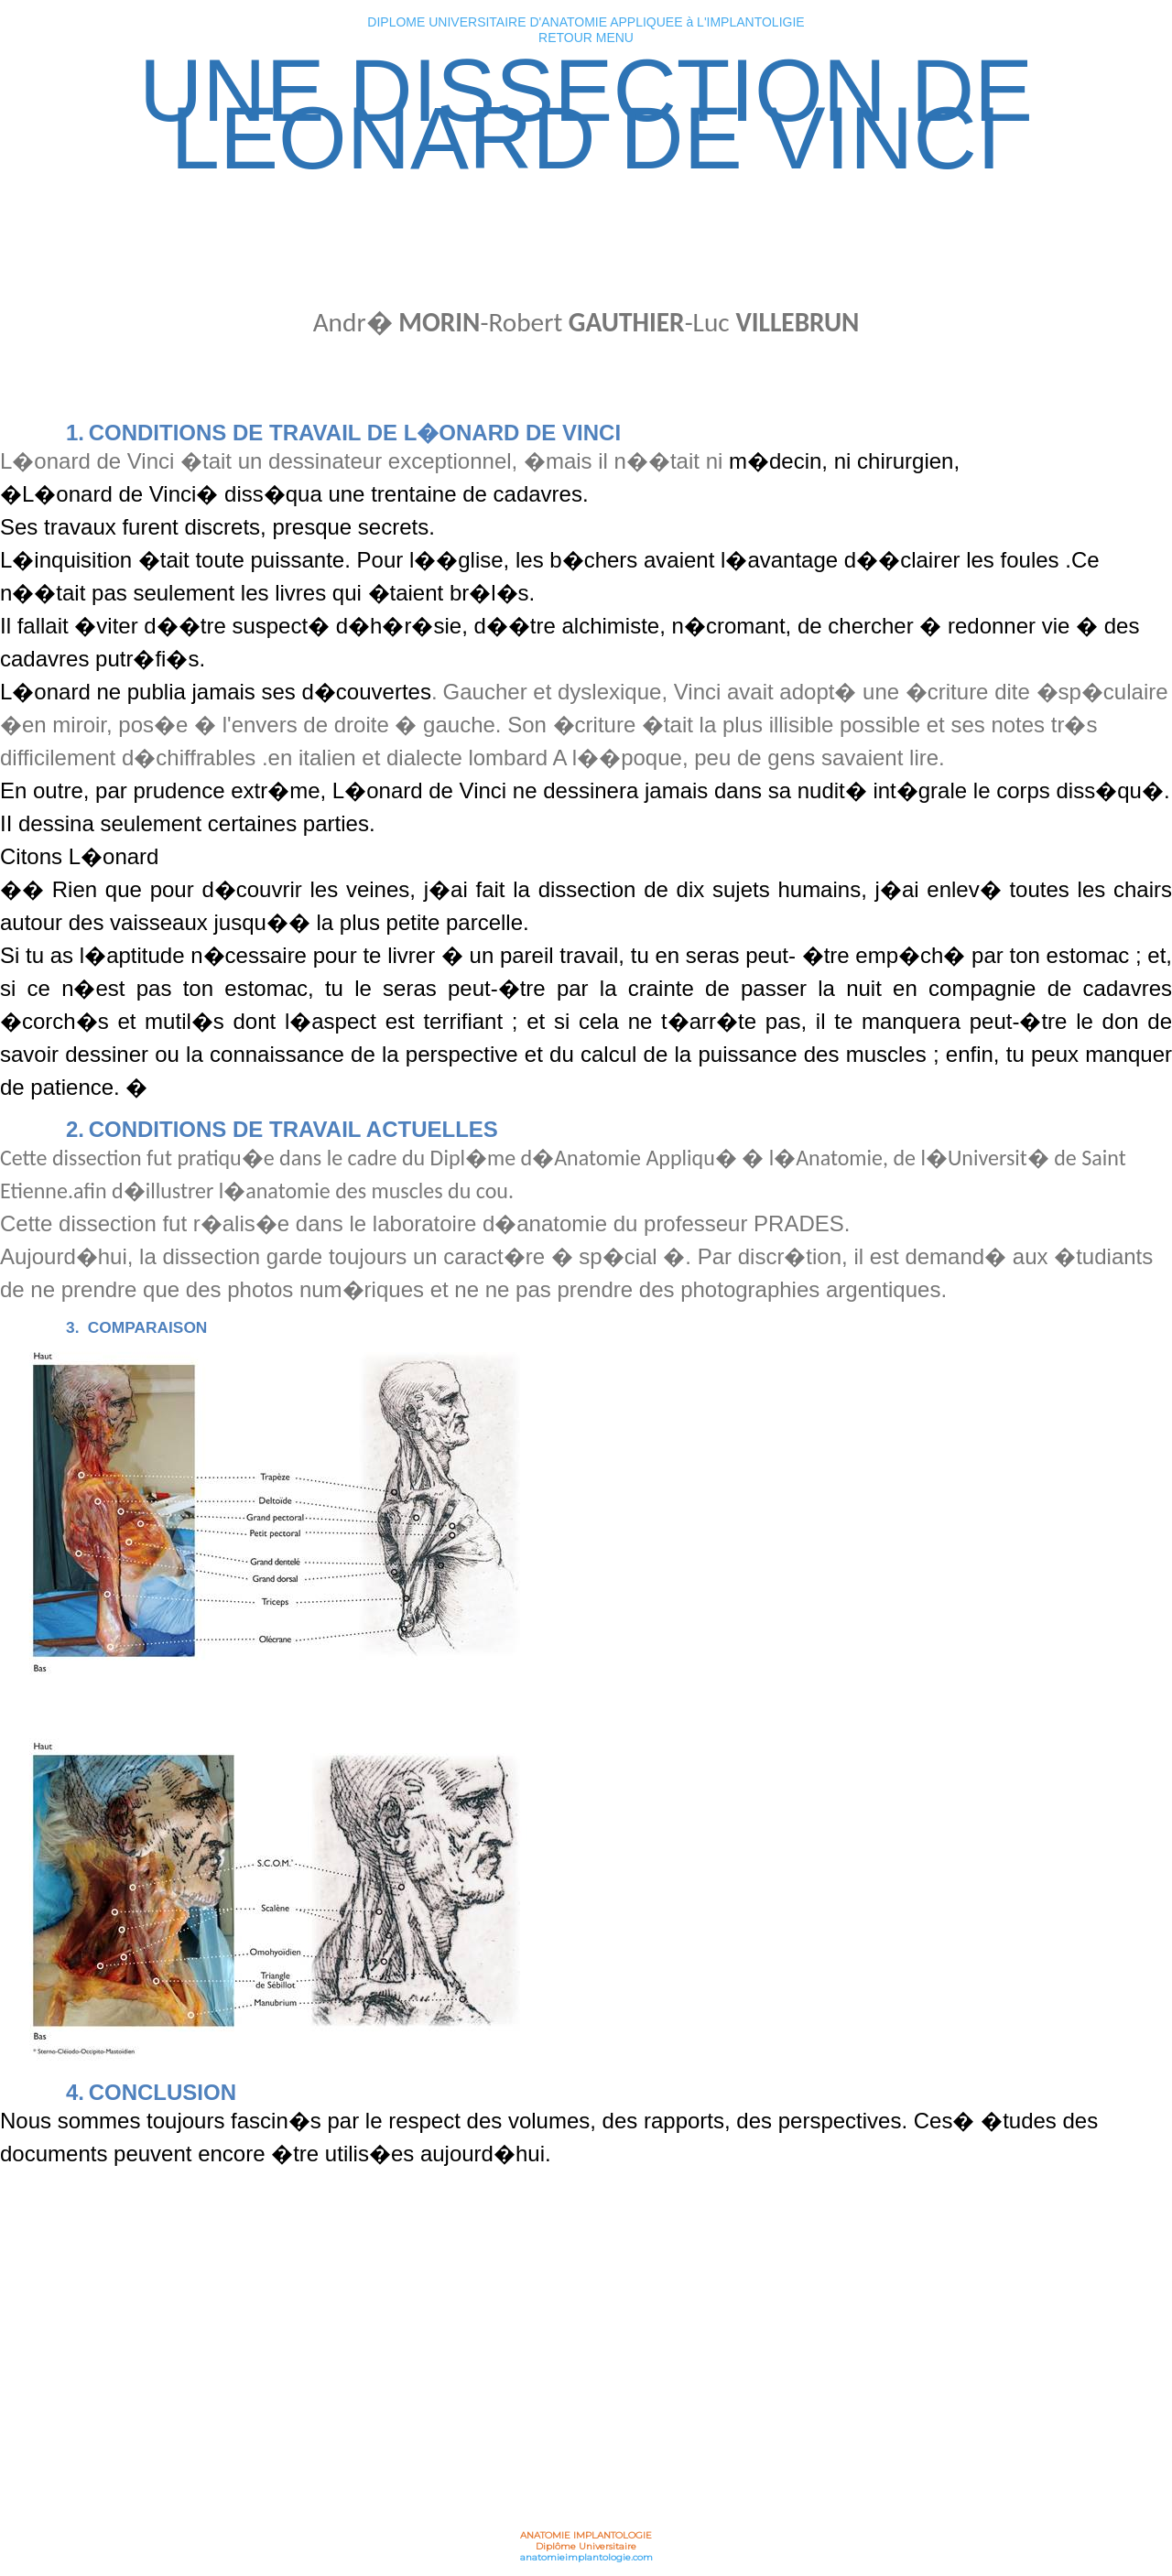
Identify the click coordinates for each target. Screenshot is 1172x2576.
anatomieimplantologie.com (586, 2557)
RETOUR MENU (586, 37)
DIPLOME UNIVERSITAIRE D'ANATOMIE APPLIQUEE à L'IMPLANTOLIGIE (585, 22)
